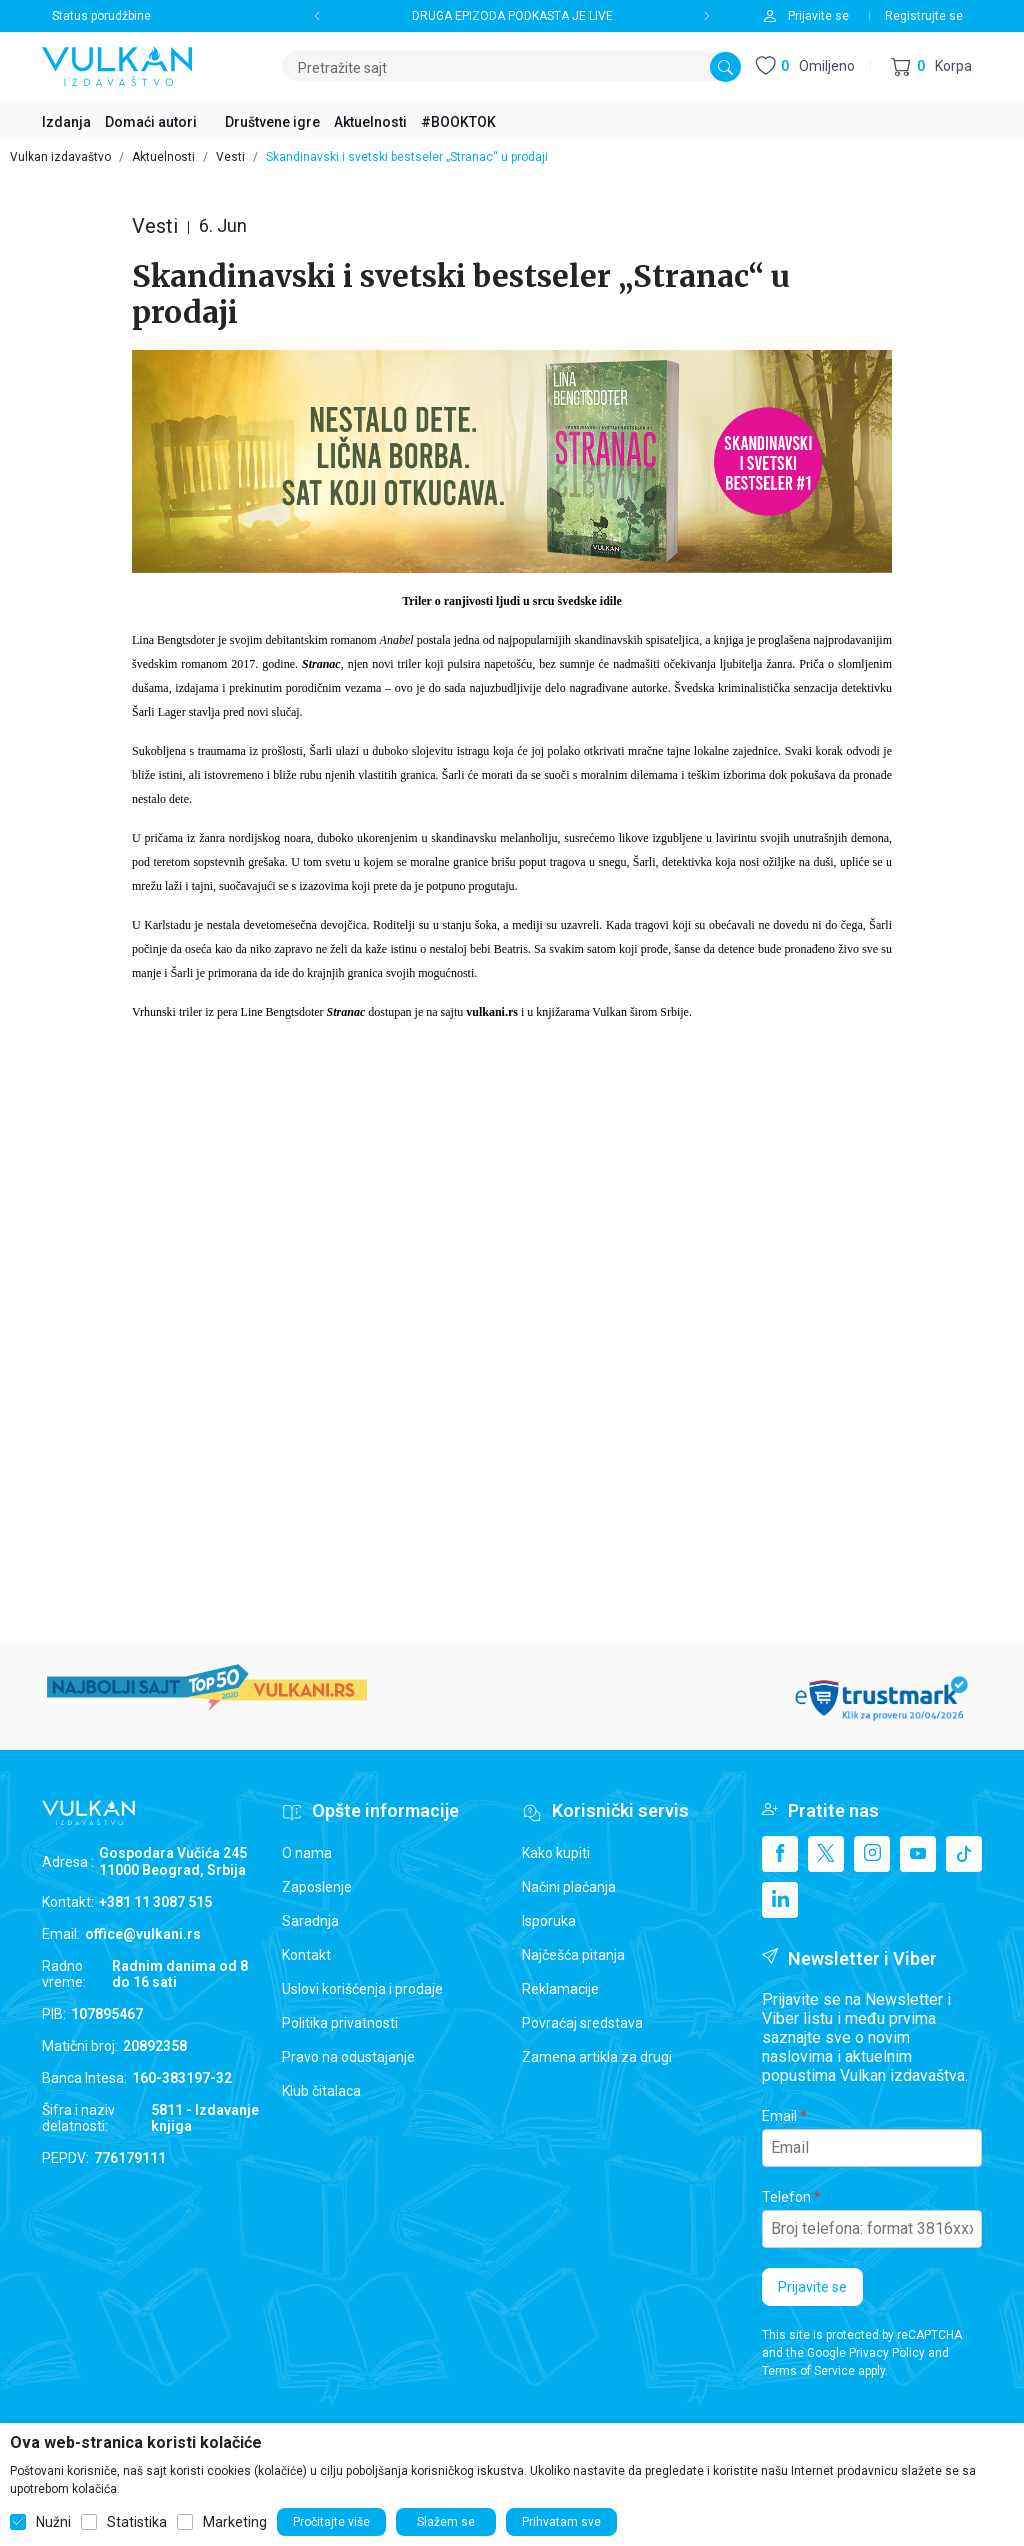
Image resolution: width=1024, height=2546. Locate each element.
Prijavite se (812, 2287)
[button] (931, 66)
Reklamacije (560, 1989)
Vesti (230, 157)
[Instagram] (872, 1854)
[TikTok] (964, 1854)
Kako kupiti (556, 1853)
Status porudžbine (101, 16)
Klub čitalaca (321, 2091)
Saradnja (310, 1921)
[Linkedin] (780, 1900)
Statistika (137, 2522)
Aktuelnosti (163, 157)
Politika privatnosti (340, 2023)
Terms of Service (808, 2371)
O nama (307, 1853)
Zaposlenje (317, 1887)
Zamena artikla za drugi (597, 2057)
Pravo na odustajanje (348, 2057)
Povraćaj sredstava (582, 2023)
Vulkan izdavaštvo (60, 157)
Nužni (53, 2522)
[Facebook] (780, 1854)
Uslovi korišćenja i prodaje (362, 1989)
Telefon (786, 2197)
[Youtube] (918, 1854)
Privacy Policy (887, 2353)
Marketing (235, 2522)
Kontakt (306, 1955)
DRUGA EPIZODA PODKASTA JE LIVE (512, 16)
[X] (826, 1854)
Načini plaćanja (569, 1887)
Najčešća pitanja (573, 1955)
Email (779, 2116)
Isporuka (549, 1921)
